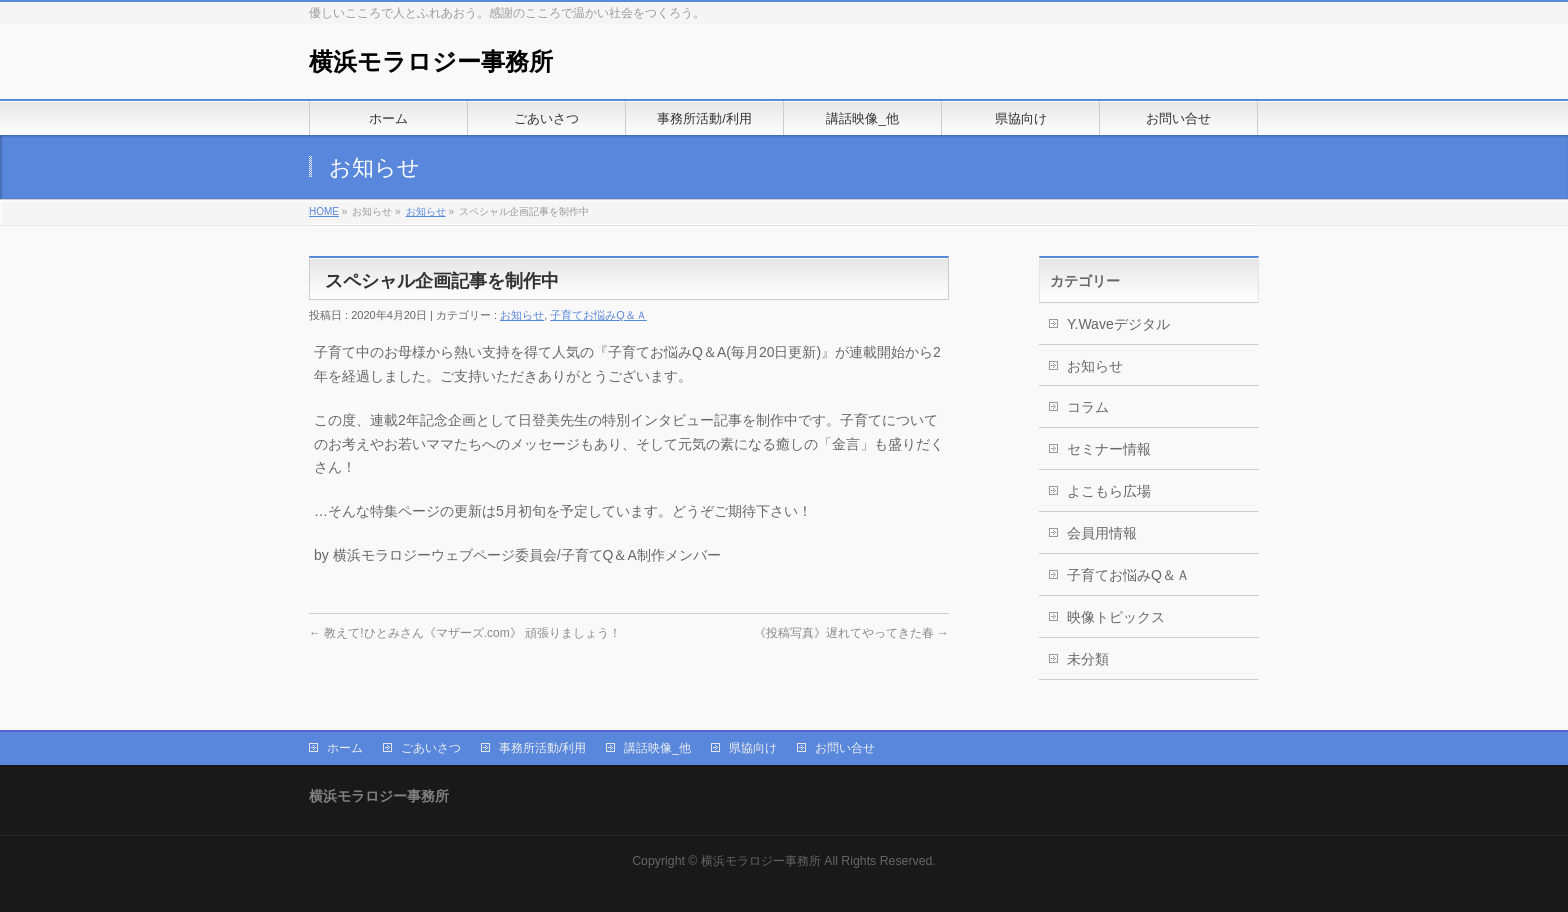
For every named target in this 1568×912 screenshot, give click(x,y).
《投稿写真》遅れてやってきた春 (851, 633)
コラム (1088, 407)
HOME (324, 211)
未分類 (1088, 659)
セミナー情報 (1109, 449)
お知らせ (426, 211)
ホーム (345, 748)
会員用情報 (1102, 533)
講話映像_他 (657, 748)
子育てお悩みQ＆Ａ (598, 315)
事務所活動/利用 (542, 748)
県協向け (753, 748)
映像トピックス (1116, 617)
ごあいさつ (431, 748)
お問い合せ (845, 748)
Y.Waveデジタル (1118, 324)
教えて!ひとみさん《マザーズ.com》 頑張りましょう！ (465, 633)
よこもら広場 (1109, 491)
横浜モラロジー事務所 (431, 61)
